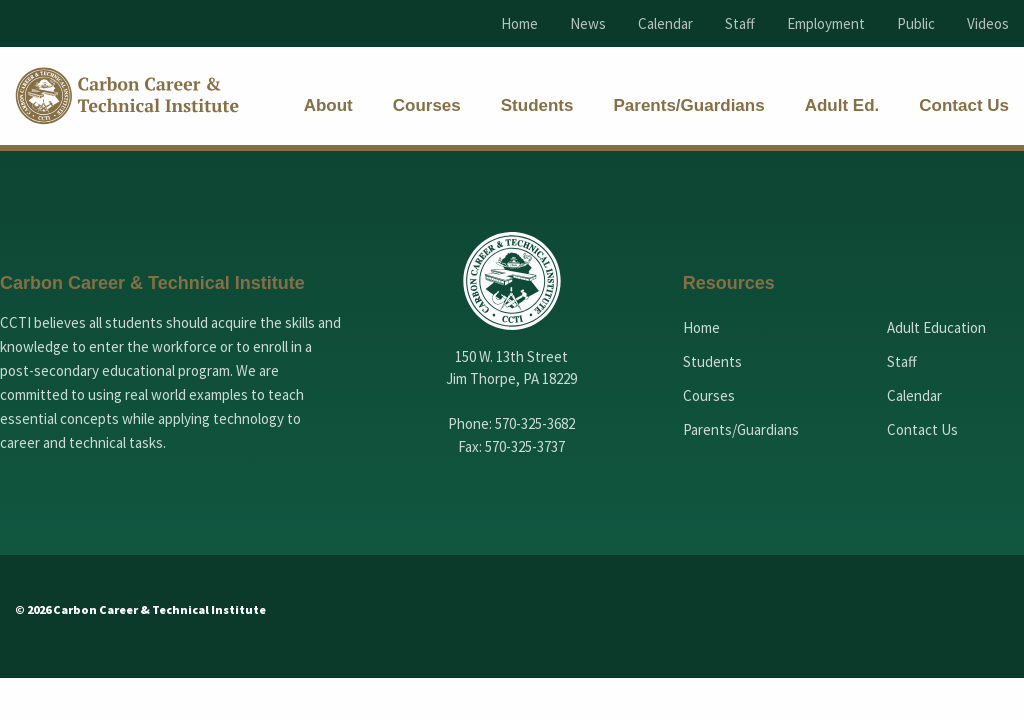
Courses (709, 395)
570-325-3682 (535, 423)
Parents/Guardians (741, 429)
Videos (988, 23)
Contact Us (922, 429)
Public (916, 23)
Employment (826, 23)
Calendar (665, 23)
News (588, 23)
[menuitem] (328, 105)
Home (519, 23)
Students (712, 361)
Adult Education (936, 327)
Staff (740, 23)
